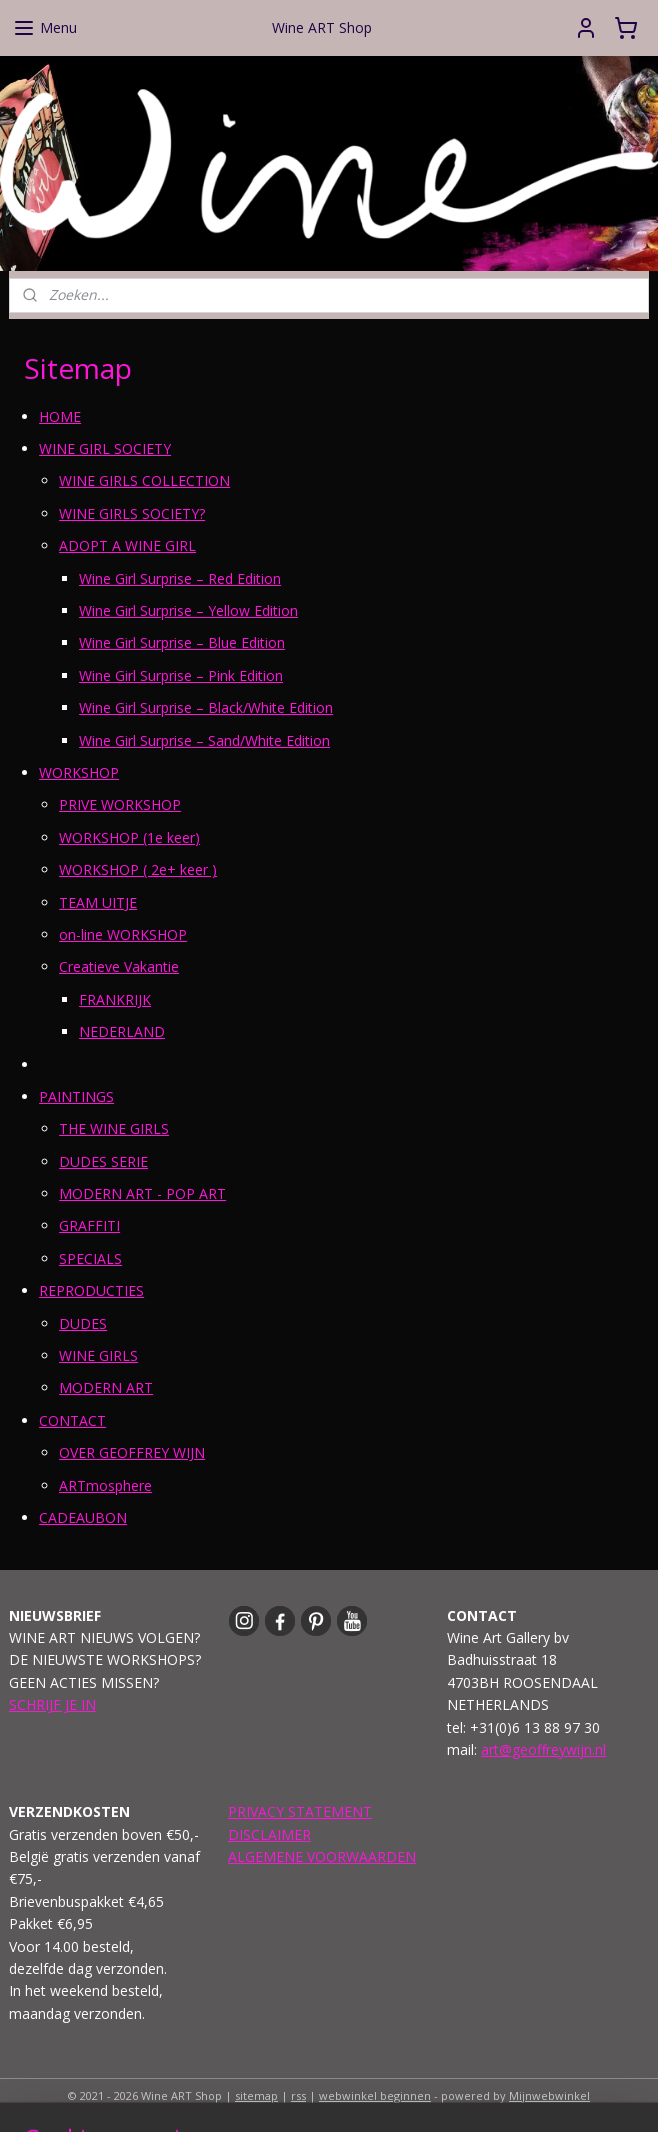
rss (298, 2095)
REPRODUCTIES (91, 1291)
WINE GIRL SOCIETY (105, 448)
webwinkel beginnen (375, 2095)
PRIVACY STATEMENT (300, 1811)
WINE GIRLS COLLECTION (144, 481)
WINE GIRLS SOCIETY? (132, 513)
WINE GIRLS (98, 1355)
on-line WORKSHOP (123, 934)
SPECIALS (90, 1258)
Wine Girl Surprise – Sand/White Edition (204, 740)
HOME (60, 416)
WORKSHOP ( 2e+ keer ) (138, 869)
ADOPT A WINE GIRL (127, 546)
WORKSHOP (79, 772)
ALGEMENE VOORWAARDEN (322, 1856)
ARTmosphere (105, 1485)
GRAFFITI (89, 1226)
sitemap (256, 2095)
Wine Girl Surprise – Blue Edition (182, 643)
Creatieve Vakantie (119, 967)
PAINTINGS (76, 1096)
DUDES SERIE (103, 1161)
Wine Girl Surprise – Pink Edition (181, 675)
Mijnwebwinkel (549, 2095)
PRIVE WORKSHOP (120, 805)
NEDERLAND (122, 1031)
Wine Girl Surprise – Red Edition (180, 578)
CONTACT (72, 1420)
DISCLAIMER (269, 1834)
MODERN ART (106, 1388)
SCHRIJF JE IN (52, 1704)
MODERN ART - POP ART (142, 1193)
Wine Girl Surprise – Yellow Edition (188, 610)
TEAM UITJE (98, 902)
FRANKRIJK (115, 999)
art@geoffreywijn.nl (543, 1749)
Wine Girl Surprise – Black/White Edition (206, 708)
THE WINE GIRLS (114, 1129)
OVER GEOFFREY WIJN (132, 1453)
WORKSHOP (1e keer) (129, 837)
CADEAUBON (83, 1517)
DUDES (83, 1323)
